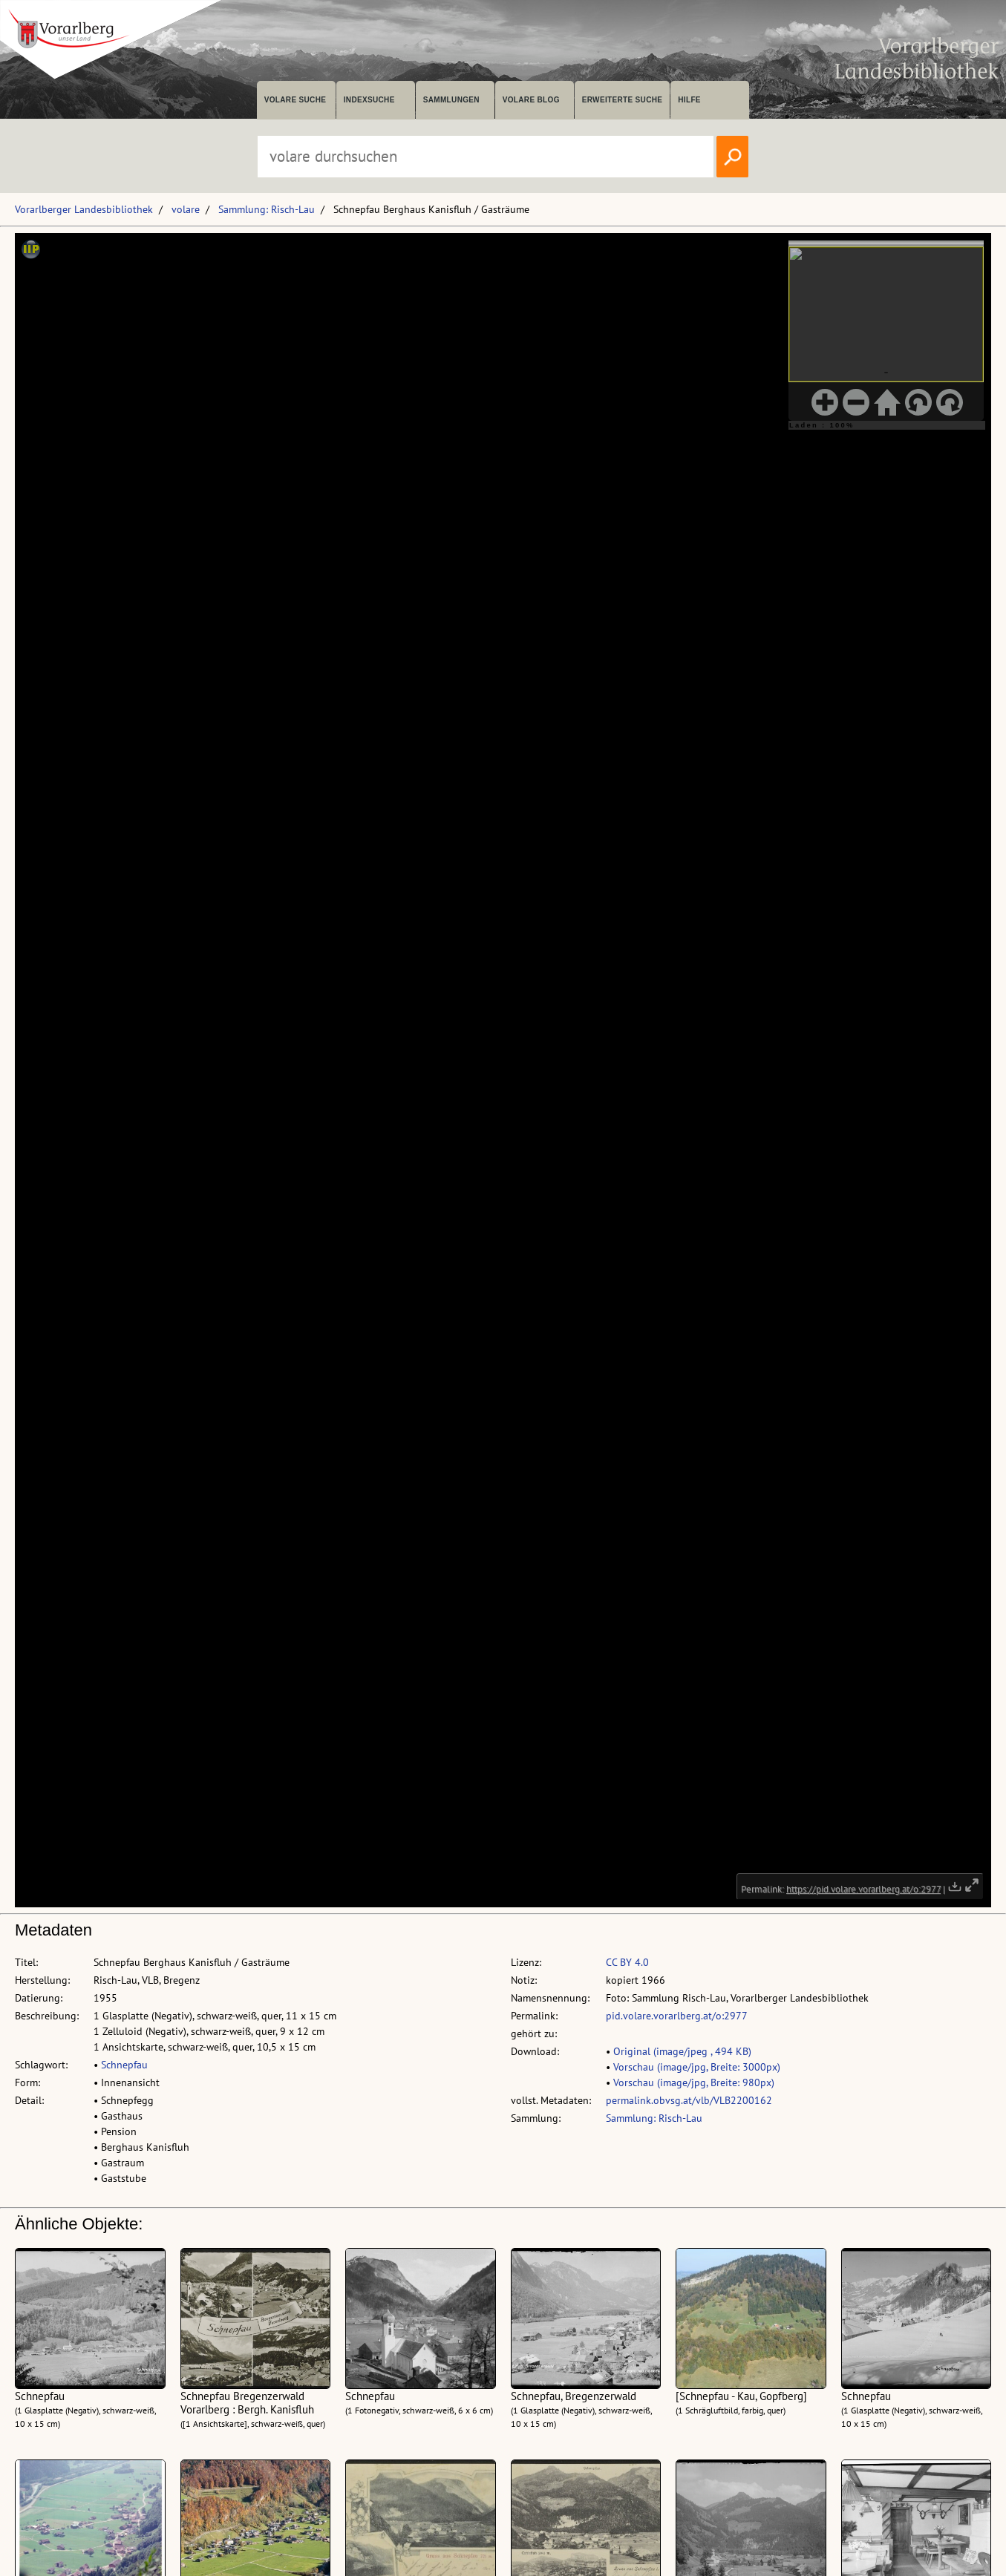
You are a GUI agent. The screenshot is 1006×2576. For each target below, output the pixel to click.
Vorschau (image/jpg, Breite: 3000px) (696, 2067)
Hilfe (689, 100)
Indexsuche (369, 100)
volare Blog (531, 100)
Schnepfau (124, 2064)
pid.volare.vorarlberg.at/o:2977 (677, 2015)
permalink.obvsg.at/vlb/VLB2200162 (689, 2100)
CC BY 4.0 (627, 1962)
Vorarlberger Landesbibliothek (84, 209)
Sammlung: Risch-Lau (266, 209)
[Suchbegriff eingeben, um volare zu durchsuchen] (485, 156)
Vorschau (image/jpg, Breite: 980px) (693, 2082)
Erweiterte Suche (622, 100)
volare (186, 209)
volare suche (295, 100)
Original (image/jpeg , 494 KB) (682, 2051)
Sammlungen (451, 100)
